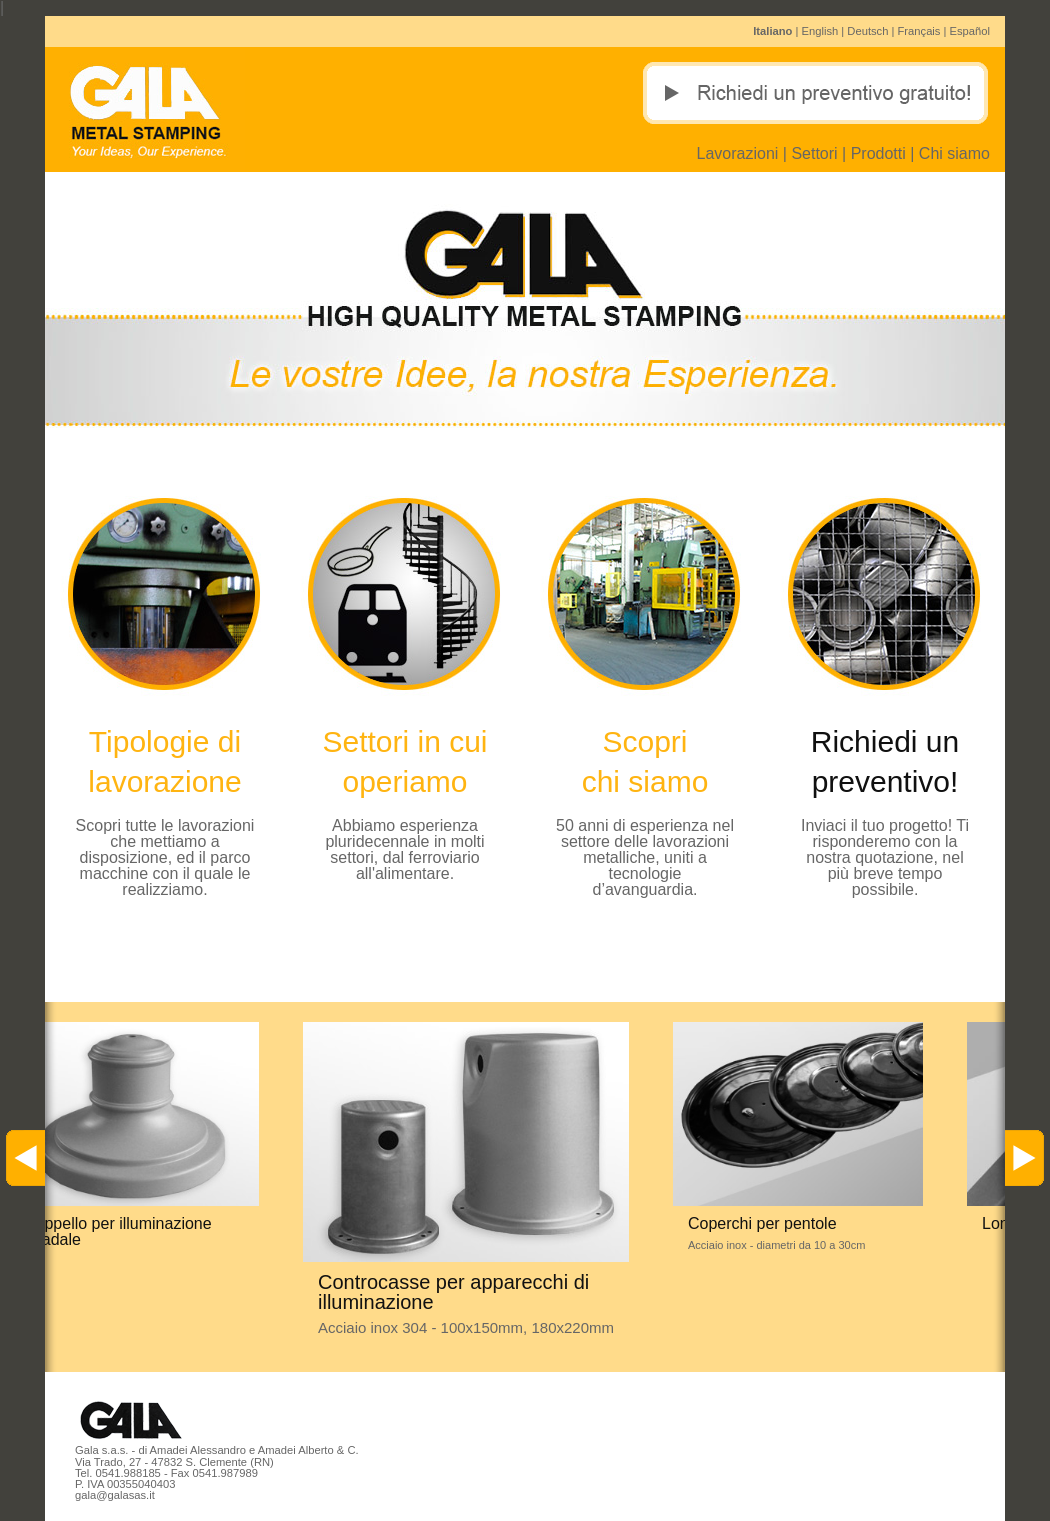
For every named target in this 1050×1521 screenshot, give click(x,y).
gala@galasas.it (115, 1495)
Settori (814, 153)
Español (970, 31)
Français (919, 31)
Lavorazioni (738, 153)
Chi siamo (954, 153)
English (820, 31)
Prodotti (878, 153)
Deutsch (867, 31)
